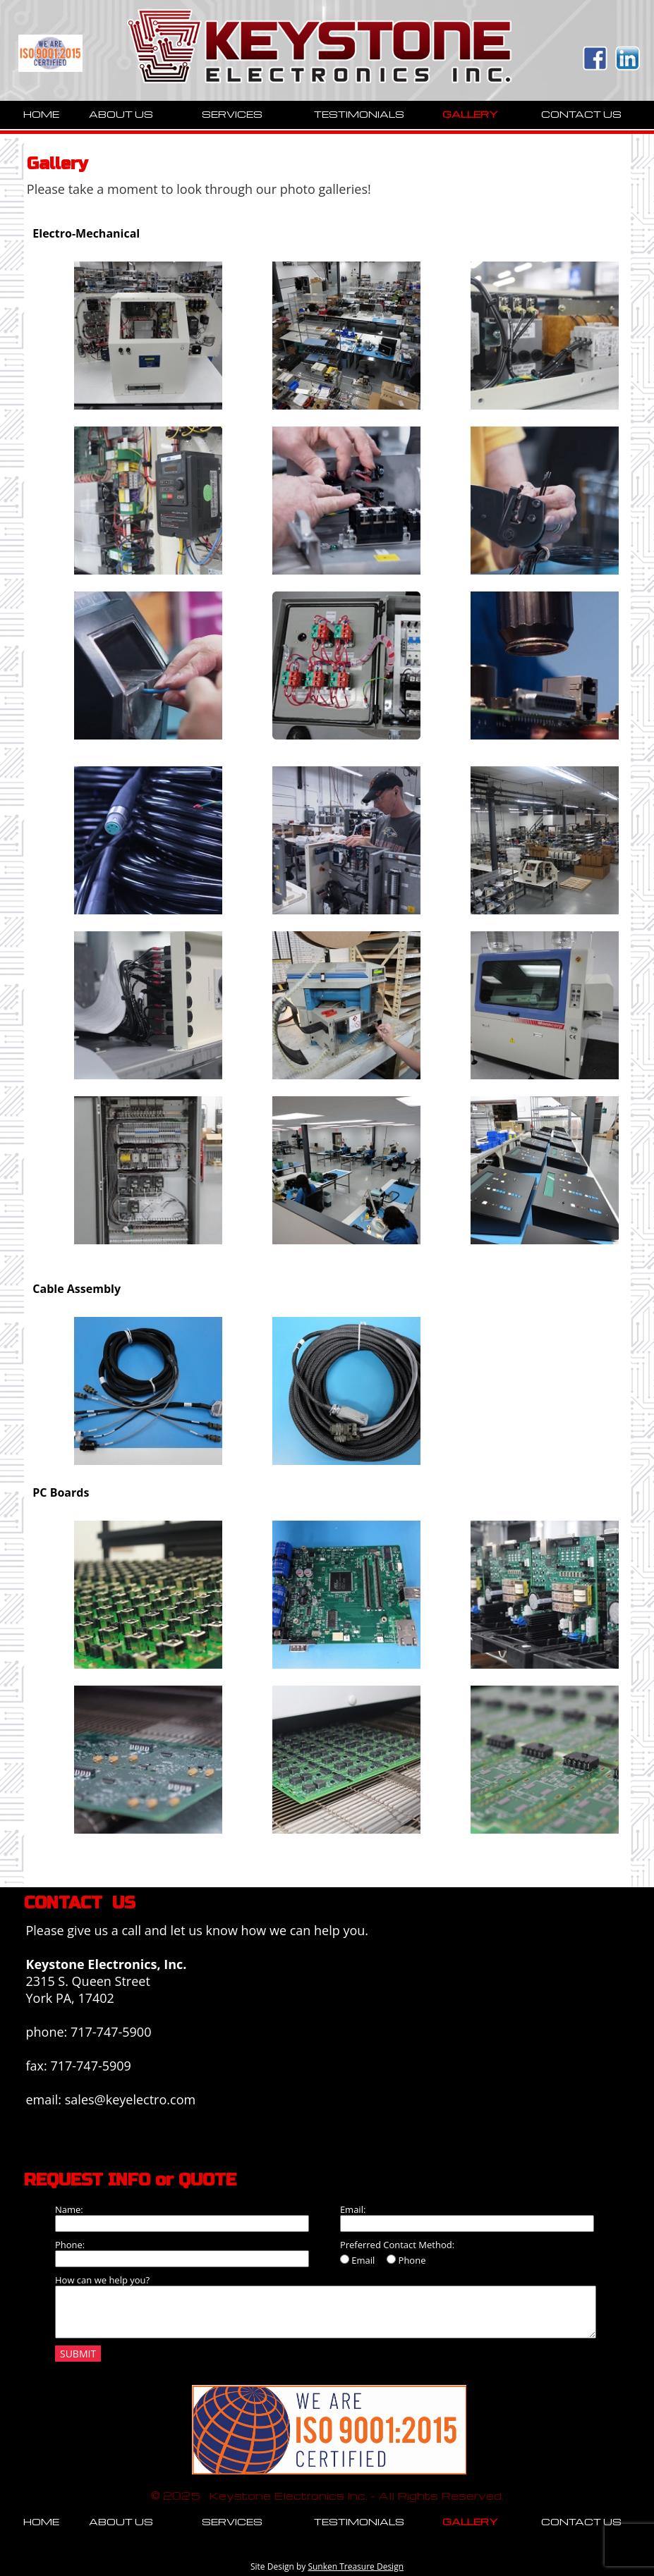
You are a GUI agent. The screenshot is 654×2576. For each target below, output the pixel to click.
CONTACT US (581, 114)
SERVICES (232, 114)
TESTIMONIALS (359, 114)
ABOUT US (121, 114)
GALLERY (470, 114)
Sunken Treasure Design (356, 2566)
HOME (41, 114)
